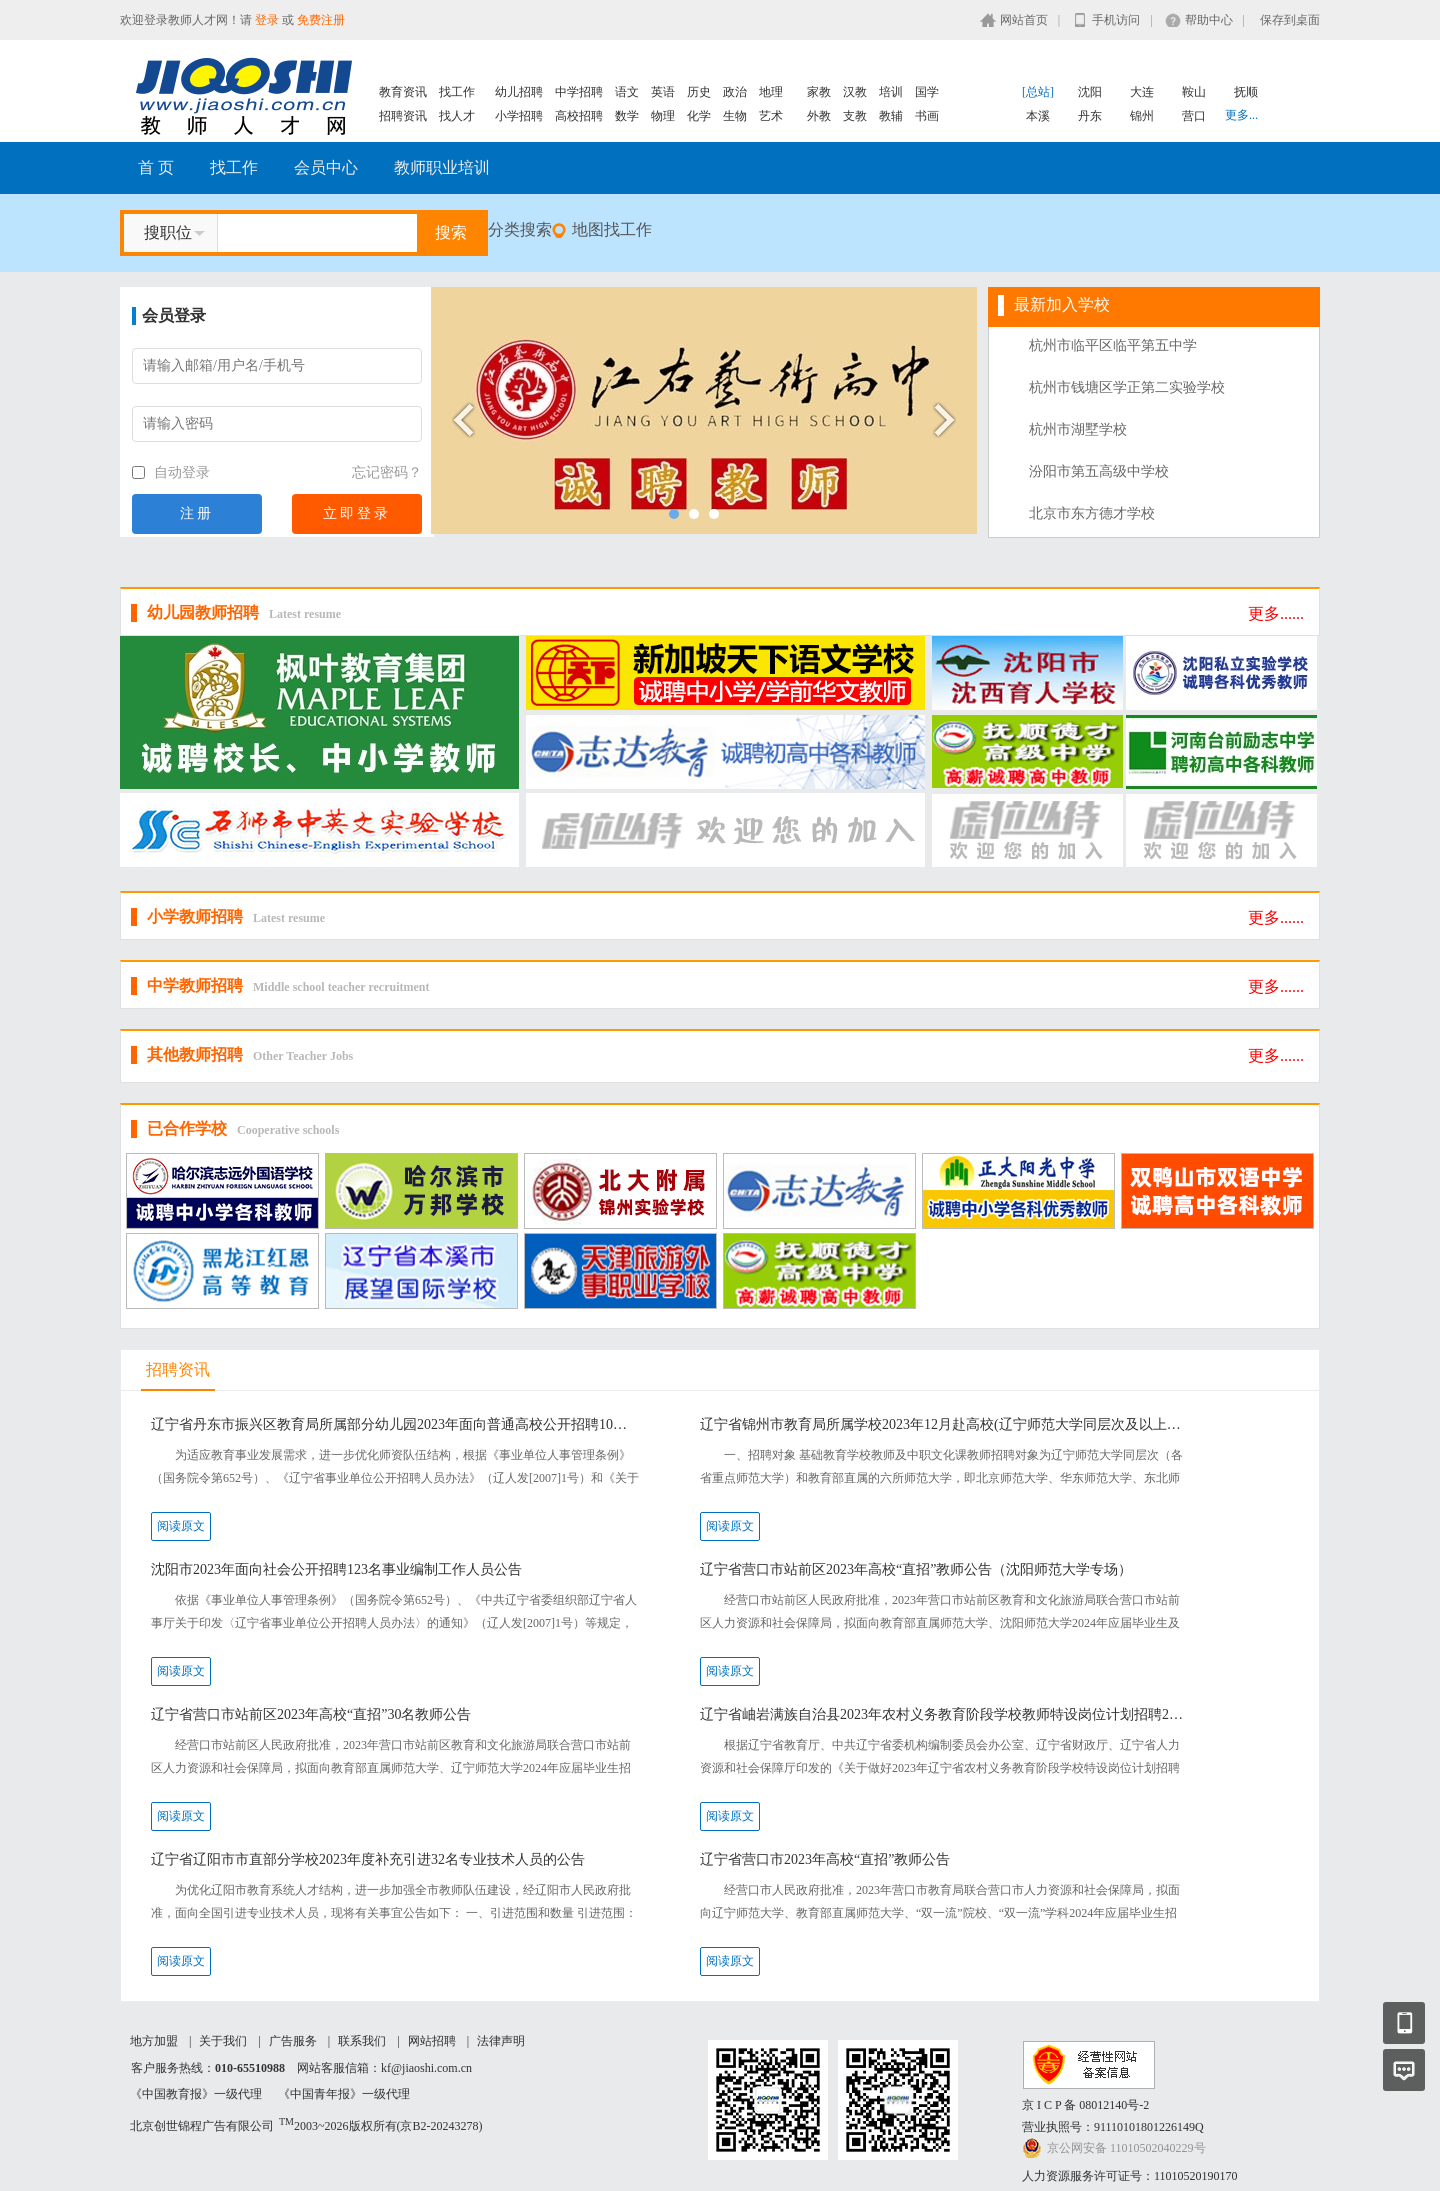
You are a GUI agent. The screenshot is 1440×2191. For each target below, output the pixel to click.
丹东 (1090, 116)
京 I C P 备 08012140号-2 (1085, 2105)
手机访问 (1116, 20)
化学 (699, 116)
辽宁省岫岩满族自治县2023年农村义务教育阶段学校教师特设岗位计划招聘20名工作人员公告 (944, 1714)
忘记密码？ (387, 472)
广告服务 (293, 2041)
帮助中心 (1209, 20)
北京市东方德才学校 (1092, 513)
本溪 (1038, 116)
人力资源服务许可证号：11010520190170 (1130, 2176)
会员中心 (326, 167)
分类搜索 (520, 229)
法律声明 (501, 2041)
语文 (627, 92)
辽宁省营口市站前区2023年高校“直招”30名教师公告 (311, 1714)
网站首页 (1024, 20)
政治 (735, 92)
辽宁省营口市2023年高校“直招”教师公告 (825, 1859)
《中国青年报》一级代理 (344, 2094)
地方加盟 (154, 2041)
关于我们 (223, 2041)
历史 (699, 92)
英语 (663, 92)
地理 (771, 92)
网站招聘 (432, 2041)
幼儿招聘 (519, 92)
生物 (735, 116)
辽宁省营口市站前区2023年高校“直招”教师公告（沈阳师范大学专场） (916, 1569)
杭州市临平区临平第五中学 (1113, 345)
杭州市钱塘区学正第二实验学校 (1127, 387)
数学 (627, 116)
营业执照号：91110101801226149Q (1113, 2127)
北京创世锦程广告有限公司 (202, 2126)
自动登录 (171, 472)
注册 (197, 513)
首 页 (156, 167)
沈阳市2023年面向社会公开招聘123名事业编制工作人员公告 (336, 1569)
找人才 (457, 116)
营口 (1194, 116)
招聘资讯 (403, 116)
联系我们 (362, 2041)
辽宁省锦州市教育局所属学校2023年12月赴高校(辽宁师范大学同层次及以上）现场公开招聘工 (944, 1424)
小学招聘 (519, 116)
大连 (1142, 92)
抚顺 (1246, 92)
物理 (663, 116)
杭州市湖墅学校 (1078, 429)
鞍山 (1194, 92)
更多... (1241, 115)
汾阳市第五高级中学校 (1099, 471)
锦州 (1142, 116)
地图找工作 (612, 229)
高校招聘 (579, 116)
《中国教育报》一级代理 (196, 2094)
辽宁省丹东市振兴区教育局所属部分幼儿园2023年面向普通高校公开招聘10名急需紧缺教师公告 (395, 1424)
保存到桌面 (1290, 20)
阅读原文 (181, 1526)
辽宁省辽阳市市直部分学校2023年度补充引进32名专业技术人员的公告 (368, 1859)
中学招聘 (579, 92)
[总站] (1038, 92)
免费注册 (321, 20)
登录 (267, 20)
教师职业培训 (442, 167)
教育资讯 (403, 92)
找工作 (457, 92)
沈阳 (1090, 92)
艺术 (771, 116)
